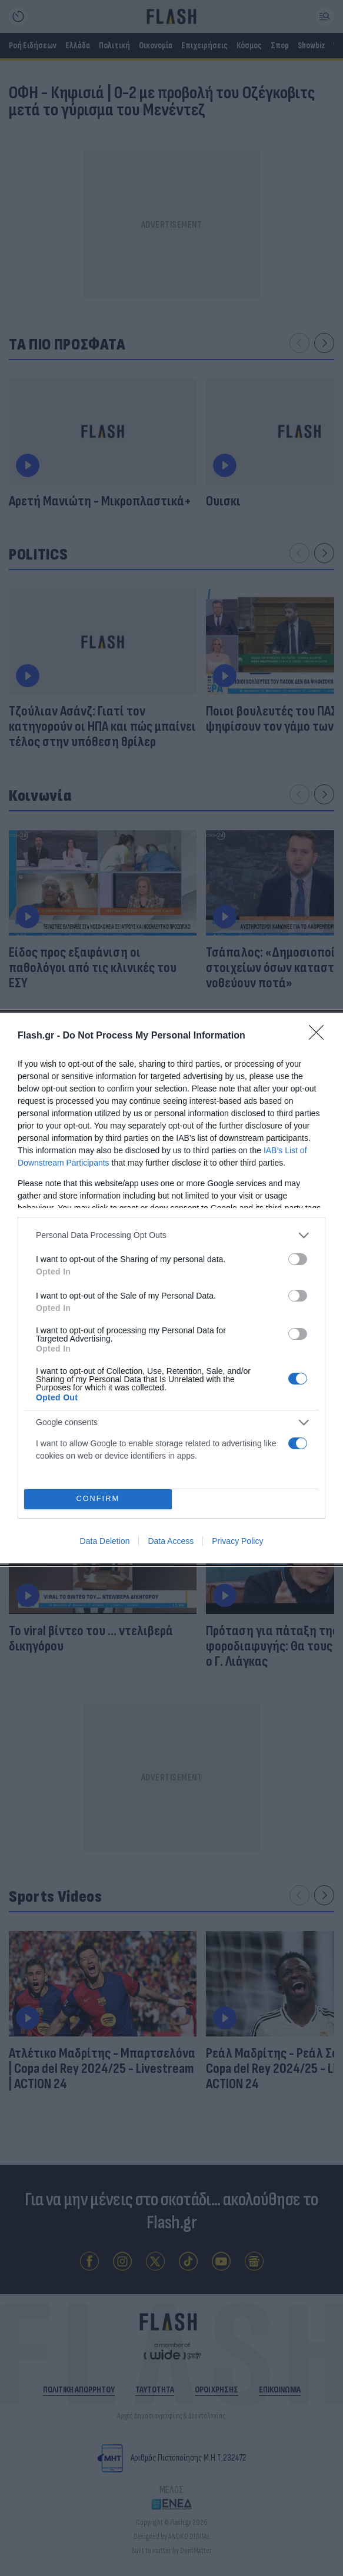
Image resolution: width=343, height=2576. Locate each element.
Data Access (171, 1541)
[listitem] (171, 1235)
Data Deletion (105, 1541)
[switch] (297, 1259)
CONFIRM (98, 1499)
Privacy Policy (237, 1541)
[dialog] (171, 1288)
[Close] (320, 1036)
